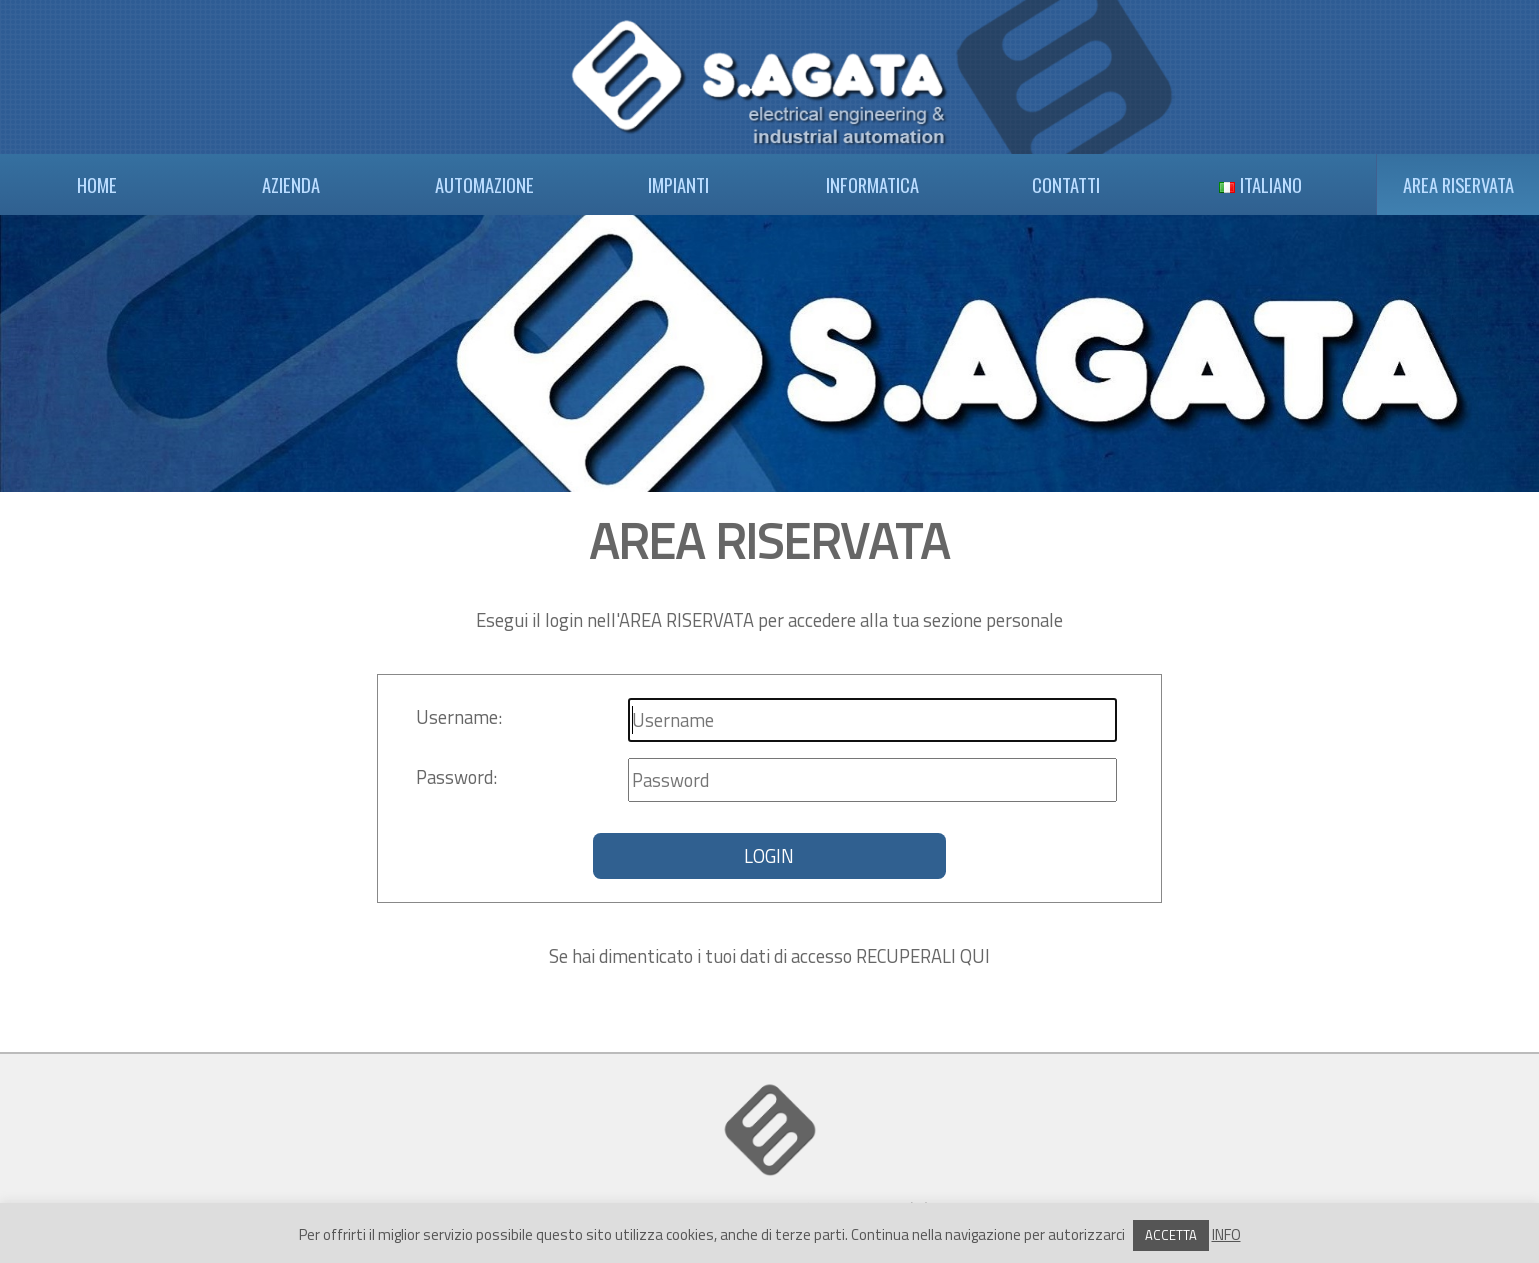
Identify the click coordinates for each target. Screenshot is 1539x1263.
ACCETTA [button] (1171, 1235)
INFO (1226, 1234)
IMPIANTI (678, 184)
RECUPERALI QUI (923, 956)
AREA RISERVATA (1458, 184)
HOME (97, 184)
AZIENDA (291, 184)
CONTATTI (1066, 184)
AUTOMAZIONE (484, 184)
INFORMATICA (872, 184)
